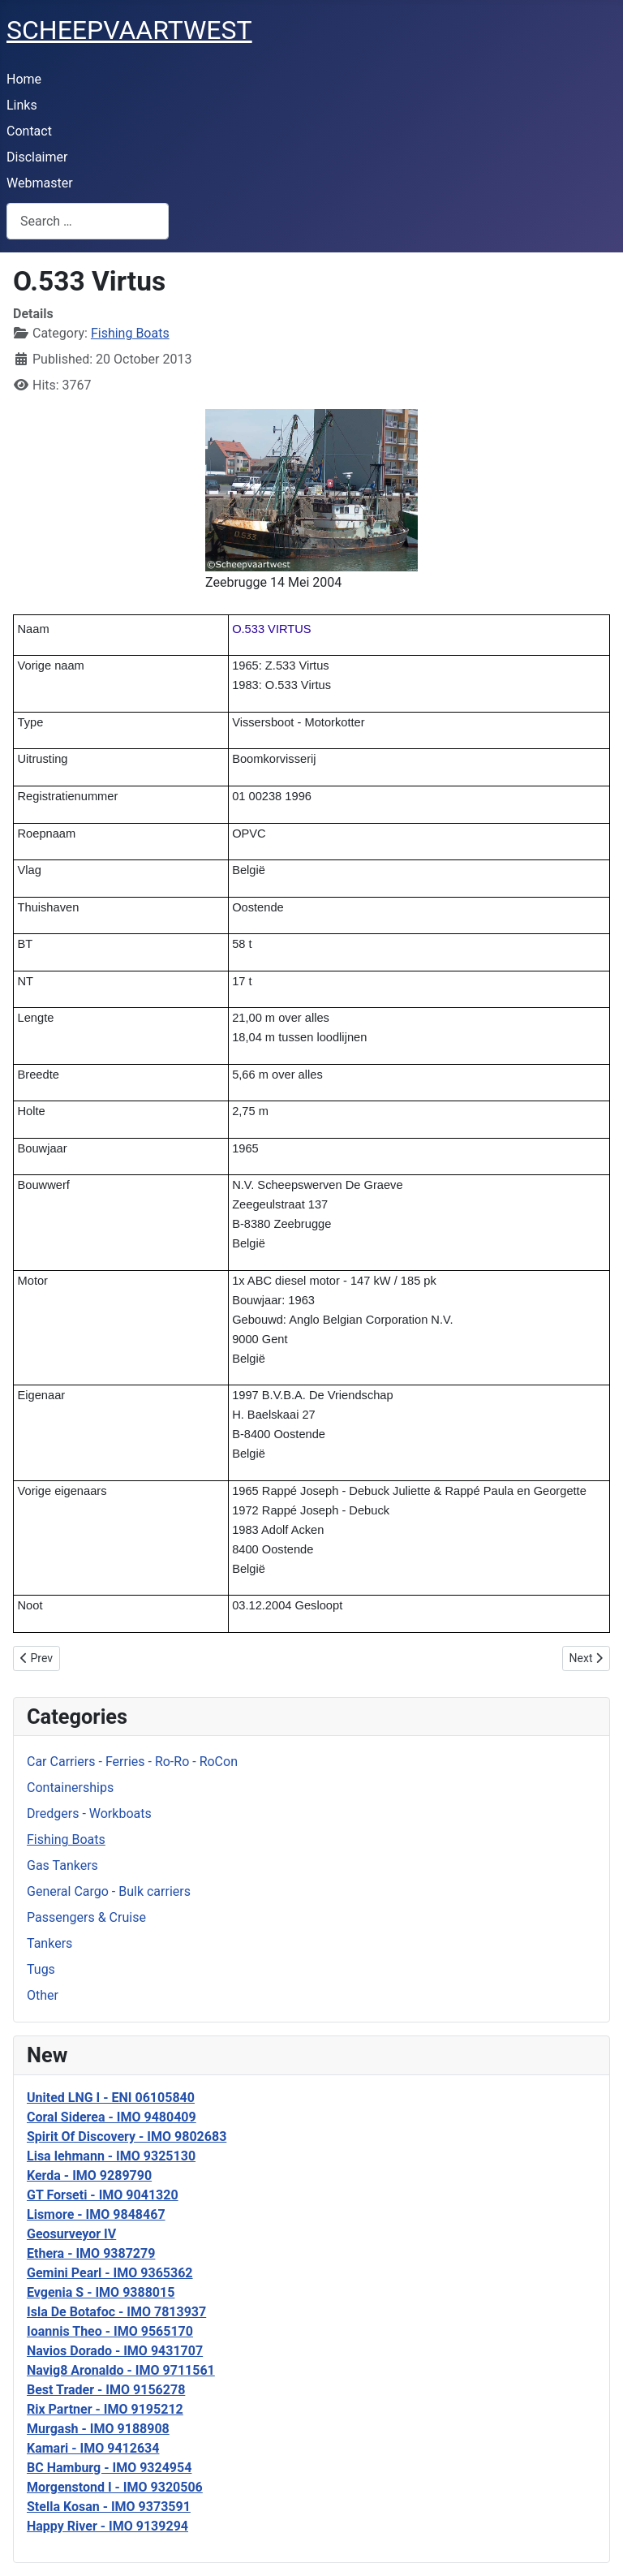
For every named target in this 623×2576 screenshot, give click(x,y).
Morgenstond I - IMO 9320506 (115, 2487)
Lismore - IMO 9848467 (96, 2214)
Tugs (41, 1969)
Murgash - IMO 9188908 (98, 2428)
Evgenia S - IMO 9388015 (100, 2292)
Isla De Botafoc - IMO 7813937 (116, 2312)
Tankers (49, 1943)
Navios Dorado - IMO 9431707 (115, 2350)
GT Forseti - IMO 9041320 (102, 2195)
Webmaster (39, 183)
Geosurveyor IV (71, 2234)
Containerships (70, 1787)
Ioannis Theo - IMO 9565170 (110, 2331)
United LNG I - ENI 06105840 (111, 2097)
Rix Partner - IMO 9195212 (105, 2409)
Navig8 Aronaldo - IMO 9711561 (121, 2370)
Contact (29, 131)
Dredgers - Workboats (89, 1813)
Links (21, 105)
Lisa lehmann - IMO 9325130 (111, 2156)
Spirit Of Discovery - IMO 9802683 (126, 2136)
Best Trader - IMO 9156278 (106, 2389)
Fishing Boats (66, 1839)
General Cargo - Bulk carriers (109, 1891)
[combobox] (87, 221)
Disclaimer (36, 157)
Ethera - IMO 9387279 (91, 2253)
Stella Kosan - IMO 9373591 (109, 2506)
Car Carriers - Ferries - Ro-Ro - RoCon (132, 1761)
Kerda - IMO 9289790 (89, 2175)
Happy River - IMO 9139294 (107, 2526)
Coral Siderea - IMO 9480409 (111, 2117)
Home (23, 79)
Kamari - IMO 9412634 (93, 2448)
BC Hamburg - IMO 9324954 (109, 2467)
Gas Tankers (62, 1865)
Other (42, 1995)
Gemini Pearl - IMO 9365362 (110, 2273)
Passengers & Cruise (86, 1917)
